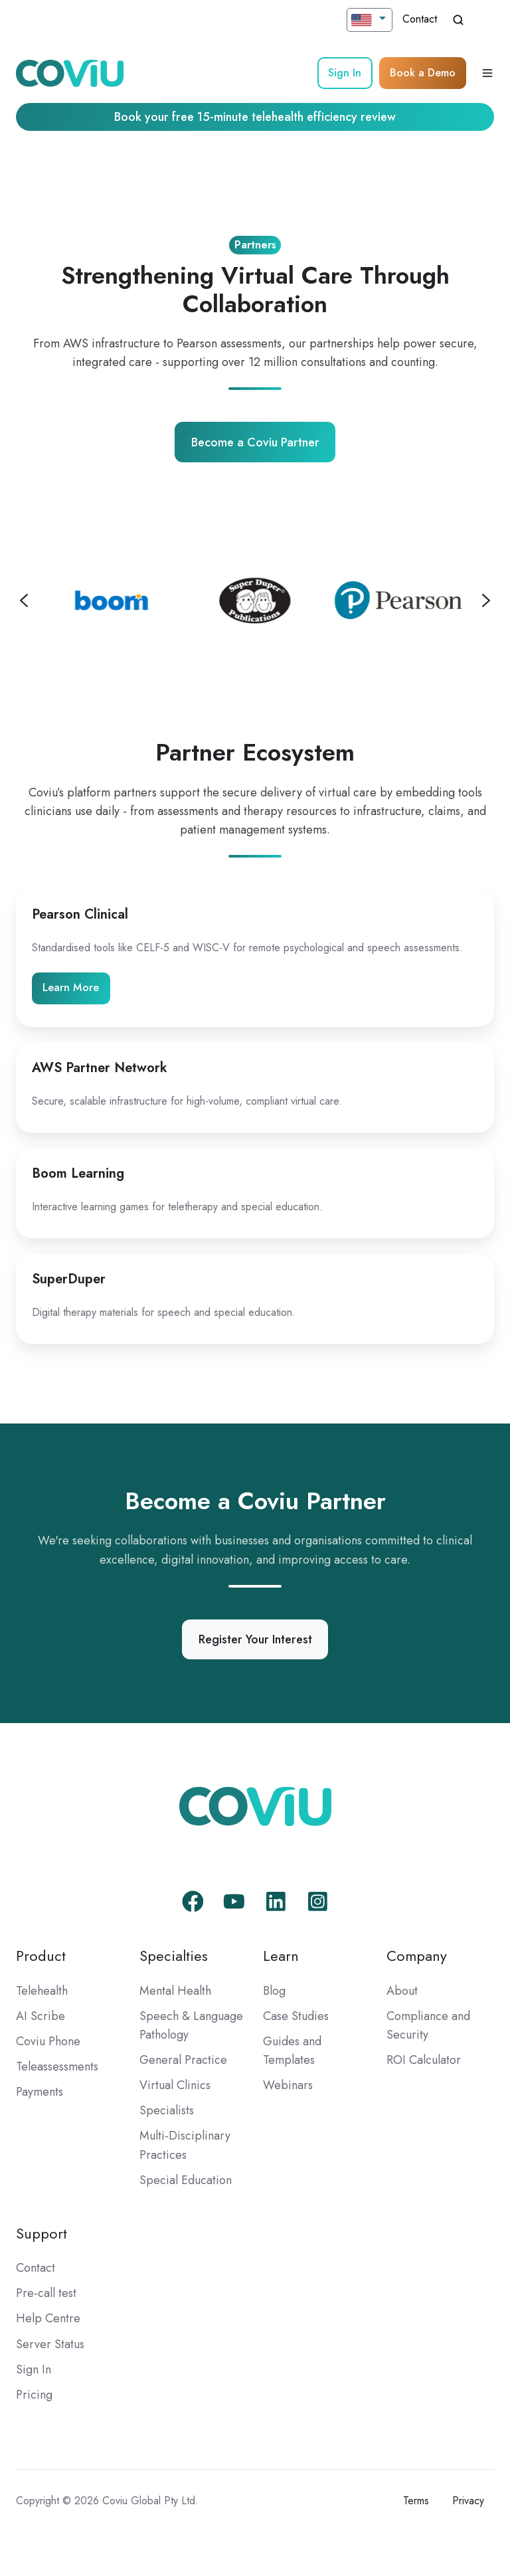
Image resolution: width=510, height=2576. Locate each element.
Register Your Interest (255, 1639)
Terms (416, 2500)
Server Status (50, 2344)
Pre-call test (46, 2293)
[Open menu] (487, 73)
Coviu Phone (48, 2041)
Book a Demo (423, 72)
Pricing (34, 2394)
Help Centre (48, 2318)
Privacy (468, 2500)
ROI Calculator (423, 2060)
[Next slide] (486, 600)
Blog (274, 1990)
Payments (39, 2091)
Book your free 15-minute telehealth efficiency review (255, 117)
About (402, 1990)
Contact (419, 19)
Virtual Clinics (175, 2085)
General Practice (183, 2060)
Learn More (70, 987)
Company (416, 1956)
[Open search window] (458, 20)
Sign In (344, 72)
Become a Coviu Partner (255, 442)
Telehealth (42, 1990)
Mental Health (175, 1990)
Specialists (166, 2110)
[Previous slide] (24, 600)
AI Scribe (40, 2016)
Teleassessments (57, 2066)
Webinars (288, 2085)
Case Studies (296, 2016)
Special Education (185, 2180)
